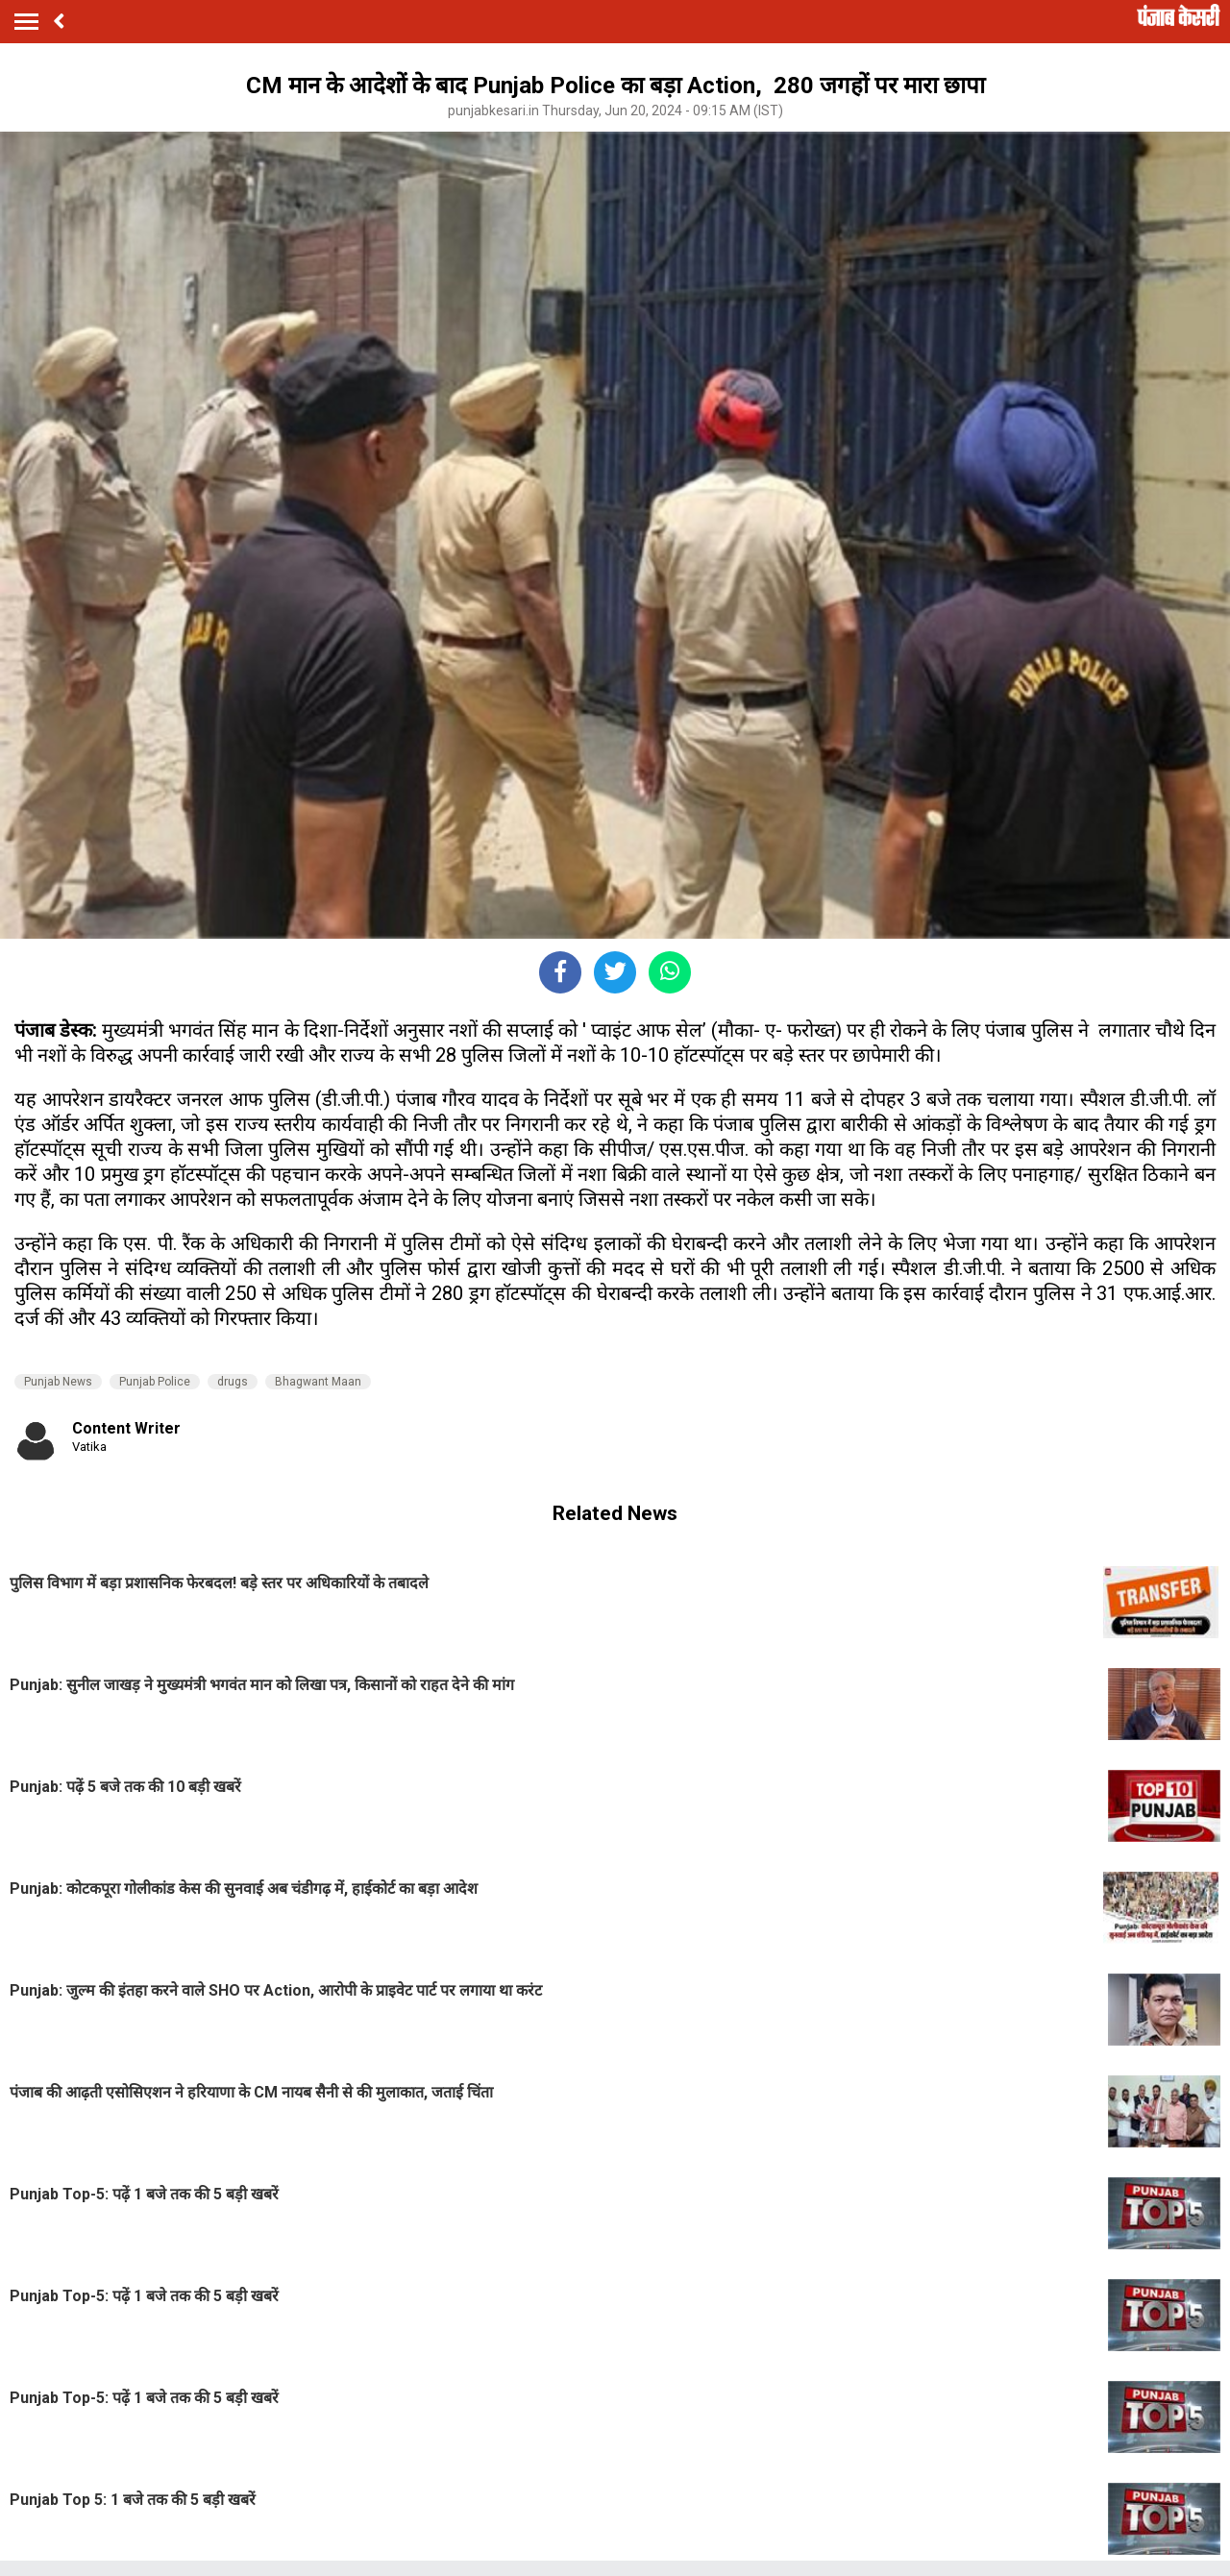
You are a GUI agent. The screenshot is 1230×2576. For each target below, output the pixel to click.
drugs (232, 1381)
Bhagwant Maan (318, 1381)
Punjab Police (154, 1381)
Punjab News (58, 1381)
